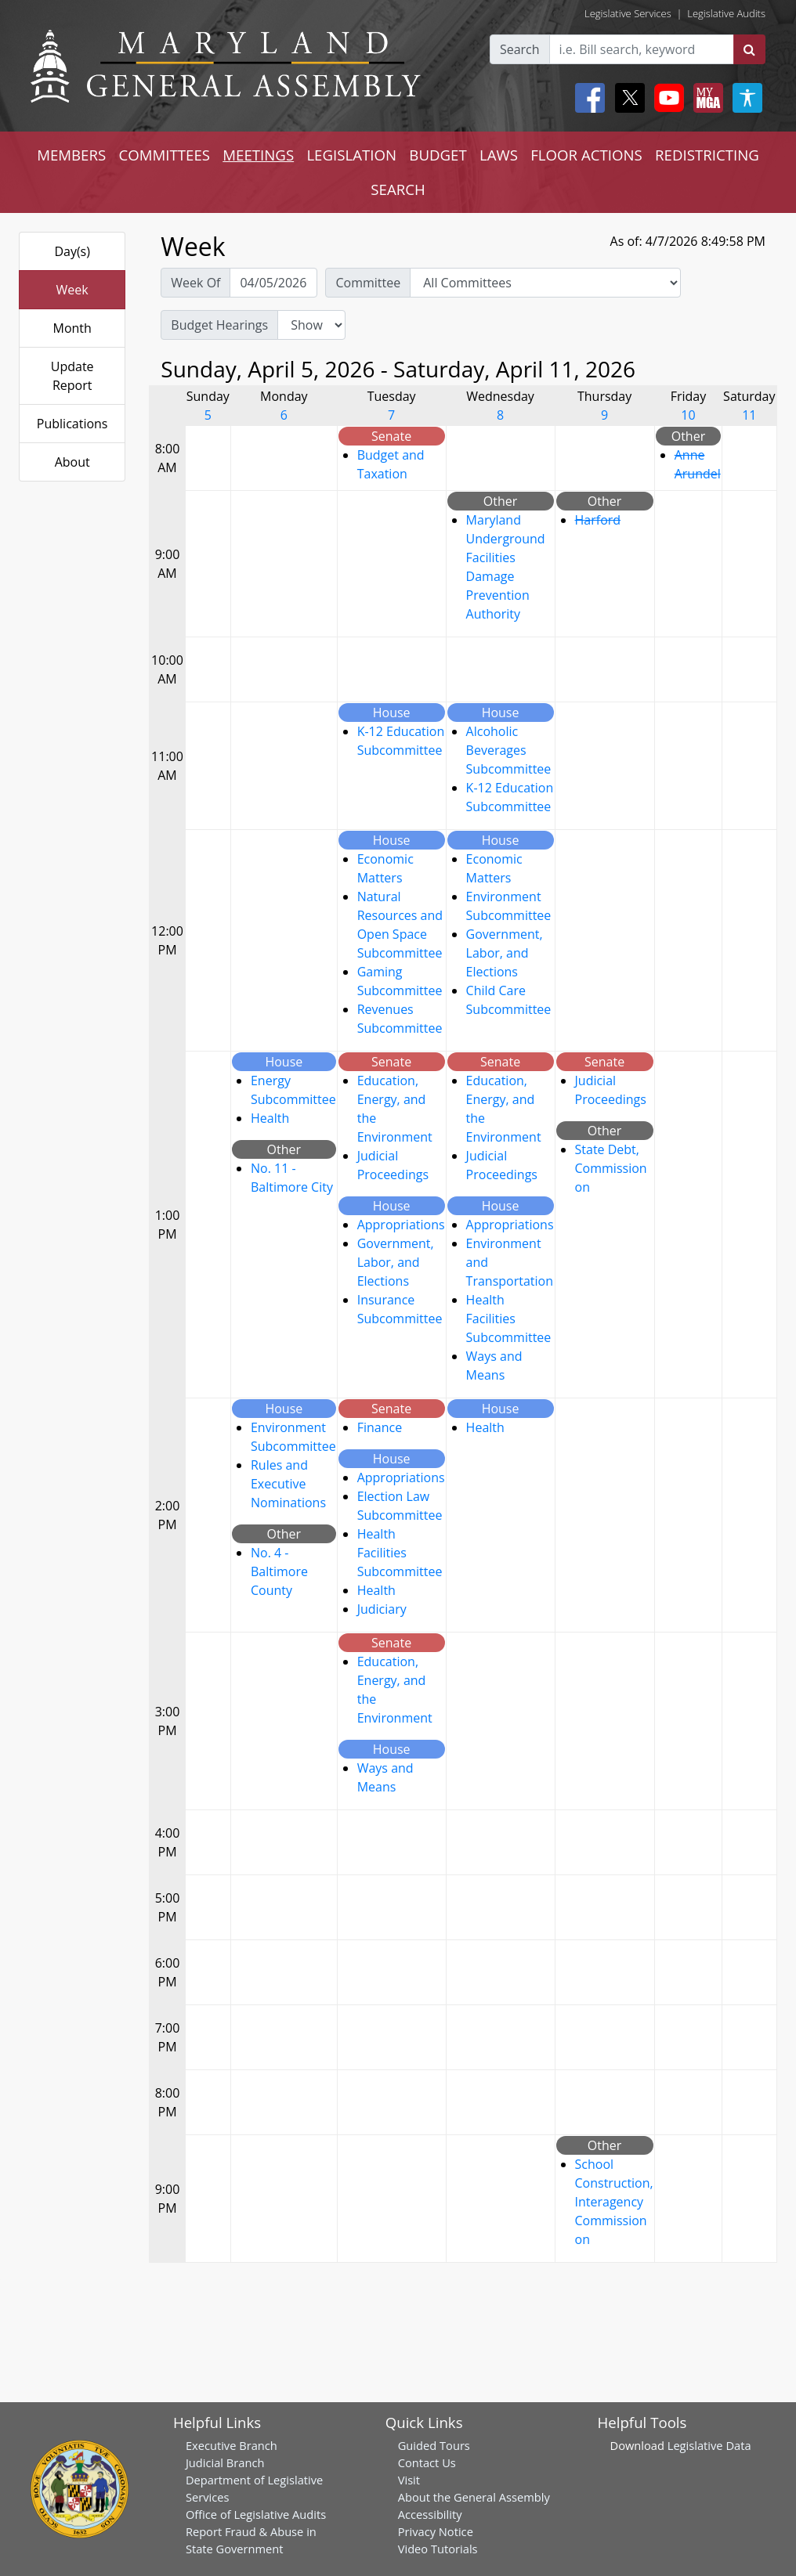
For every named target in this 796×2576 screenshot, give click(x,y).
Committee (367, 282)
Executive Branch (231, 2445)
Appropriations (401, 1224)
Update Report (72, 376)
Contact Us (427, 2462)
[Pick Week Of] (273, 283)
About (72, 462)
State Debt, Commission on (611, 1168)
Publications (72, 423)
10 (688, 415)
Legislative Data (709, 2445)
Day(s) (72, 251)
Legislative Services (627, 13)
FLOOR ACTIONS (586, 154)
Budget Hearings (219, 325)
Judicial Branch (225, 2462)
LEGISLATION (351, 154)
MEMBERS (71, 154)
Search (520, 49)
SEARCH (398, 189)
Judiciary (382, 1609)
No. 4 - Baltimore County (279, 1571)
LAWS (498, 154)
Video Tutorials (438, 2548)
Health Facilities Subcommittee (509, 1318)
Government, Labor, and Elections (504, 952)
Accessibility (430, 2514)
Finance (379, 1427)
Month (71, 328)
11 (749, 415)
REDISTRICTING (707, 154)
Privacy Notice (435, 2531)
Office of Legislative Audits (256, 2514)
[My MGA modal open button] (705, 98)
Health (270, 1118)
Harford (598, 520)
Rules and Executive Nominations (288, 1483)
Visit (409, 2480)
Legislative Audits (726, 13)
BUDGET (437, 154)
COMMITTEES (164, 154)
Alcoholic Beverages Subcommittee (509, 750)
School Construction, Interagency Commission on (614, 2202)
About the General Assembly (474, 2497)
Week (72, 289)
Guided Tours (434, 2445)
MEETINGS (258, 154)
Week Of (195, 282)
